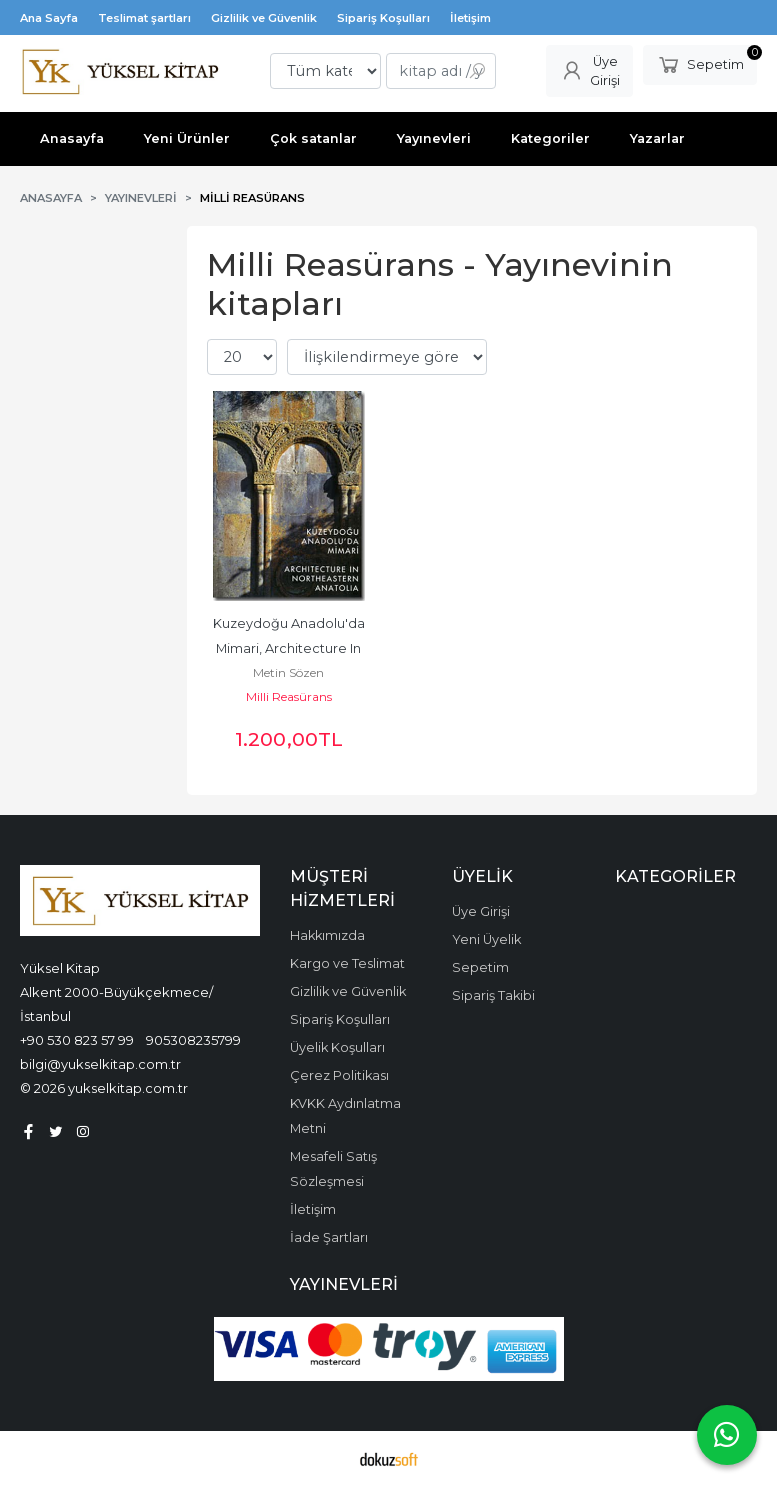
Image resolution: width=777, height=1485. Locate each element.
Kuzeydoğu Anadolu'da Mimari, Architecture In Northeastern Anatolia (290, 648)
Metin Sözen (288, 672)
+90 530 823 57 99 (77, 1040)
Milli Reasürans (289, 696)
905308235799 (193, 1040)
